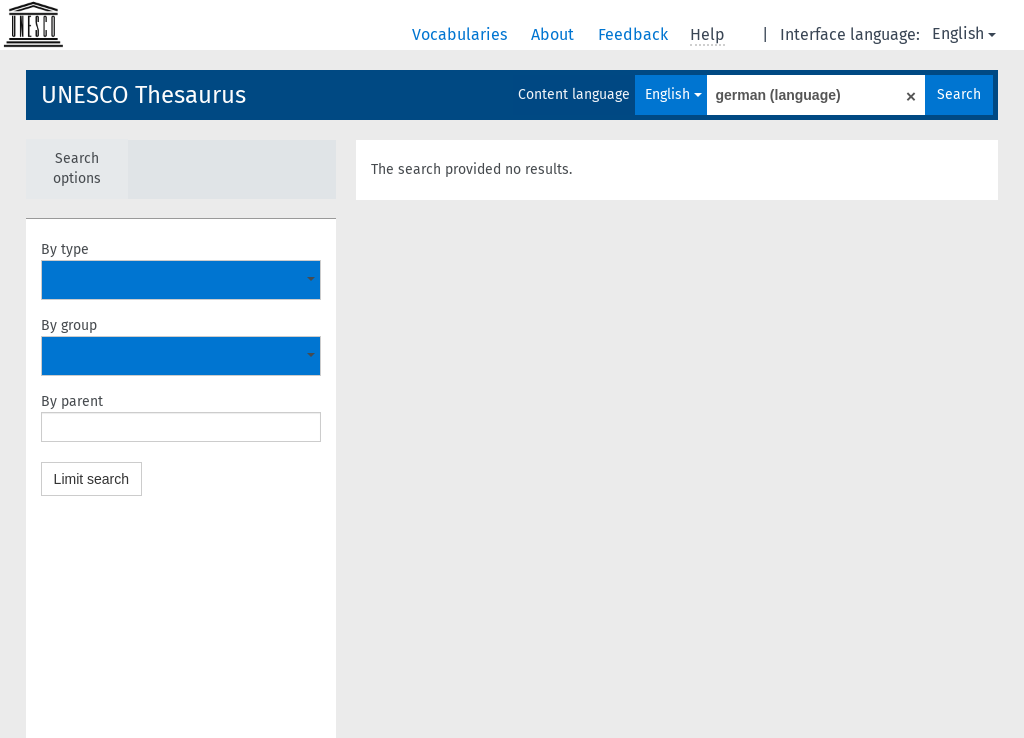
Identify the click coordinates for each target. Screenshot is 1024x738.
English (964, 33)
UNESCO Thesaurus (143, 95)
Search (959, 94)
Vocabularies (461, 34)
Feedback (635, 34)
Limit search (91, 479)
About (554, 34)
